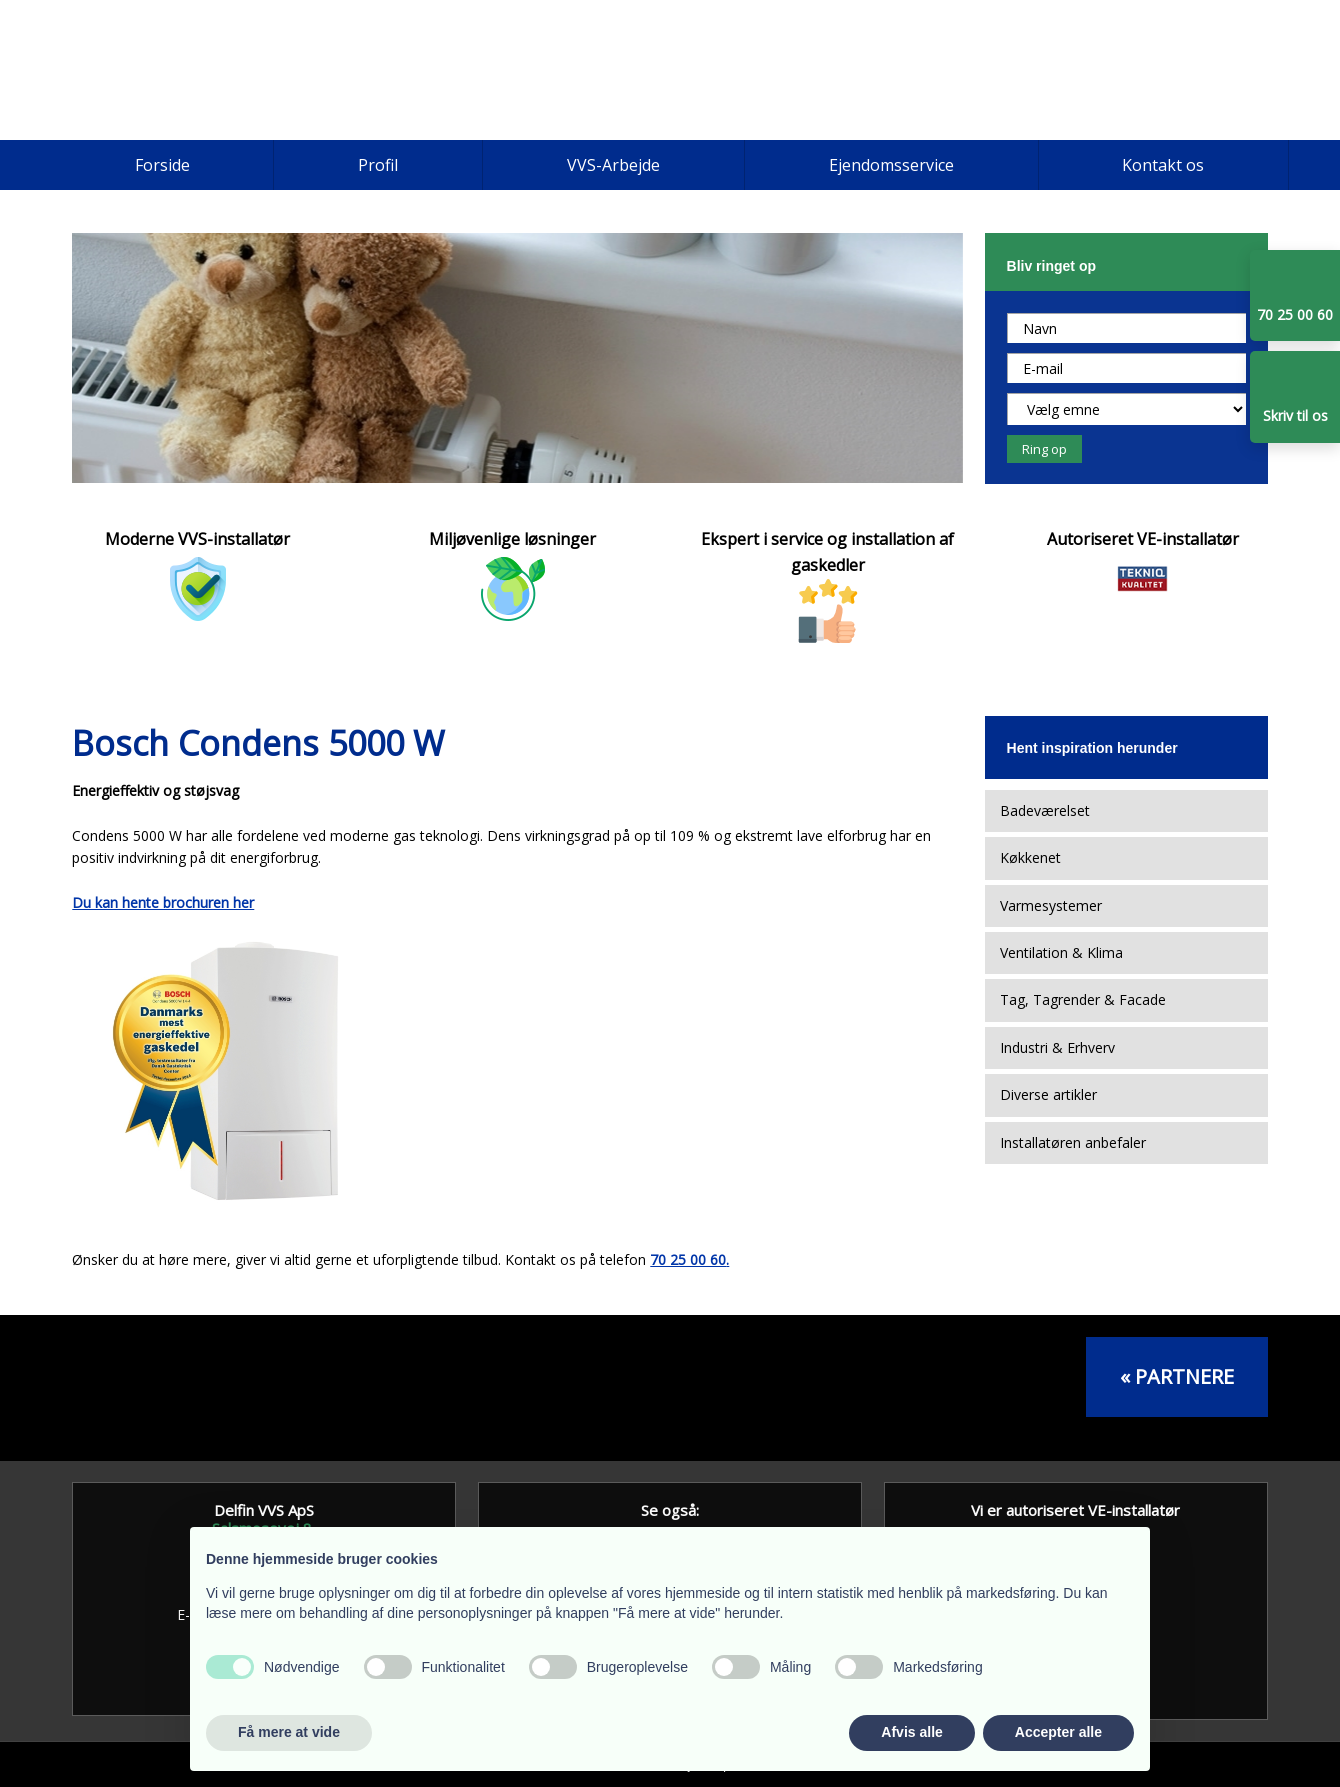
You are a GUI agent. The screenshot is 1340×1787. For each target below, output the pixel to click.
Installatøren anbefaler (1073, 1142)
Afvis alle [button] (911, 1732)
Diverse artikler (1048, 1094)
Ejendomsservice (891, 165)
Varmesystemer (1051, 905)
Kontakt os (1163, 165)
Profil (378, 165)
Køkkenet (1030, 857)
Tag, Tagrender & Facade (1083, 999)
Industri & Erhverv (1057, 1047)
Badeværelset (1045, 810)
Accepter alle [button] (1058, 1732)
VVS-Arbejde (613, 165)
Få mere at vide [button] (289, 1732)
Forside (162, 165)
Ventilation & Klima (1061, 952)
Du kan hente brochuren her (163, 902)
